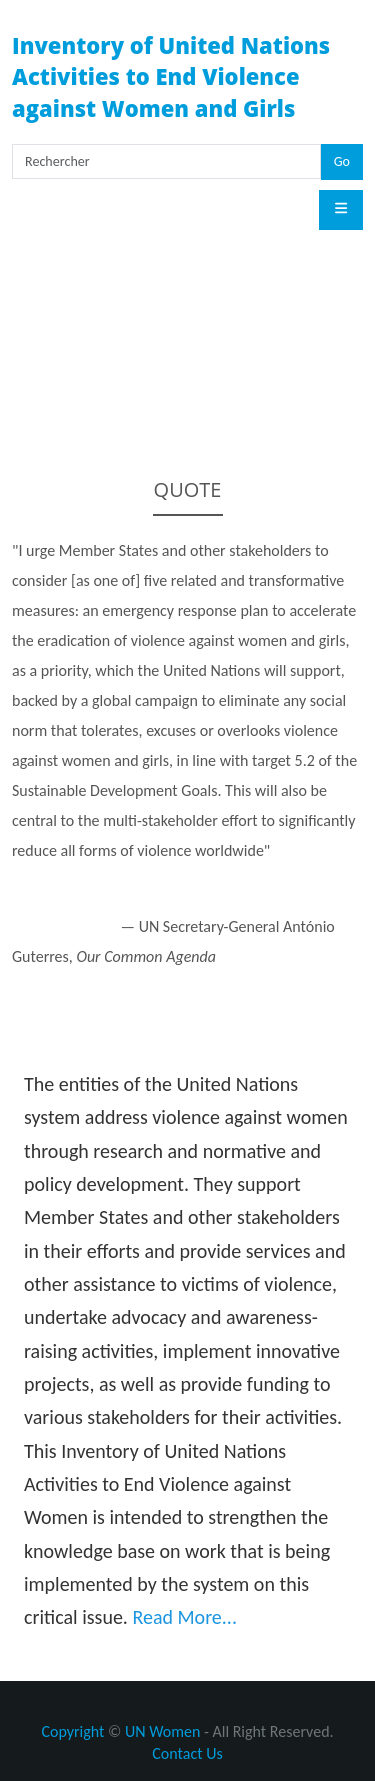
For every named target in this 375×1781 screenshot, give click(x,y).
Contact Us (187, 1753)
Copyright (72, 1731)
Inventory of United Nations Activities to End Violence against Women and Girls (171, 76)
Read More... (184, 1617)
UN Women (162, 1731)
